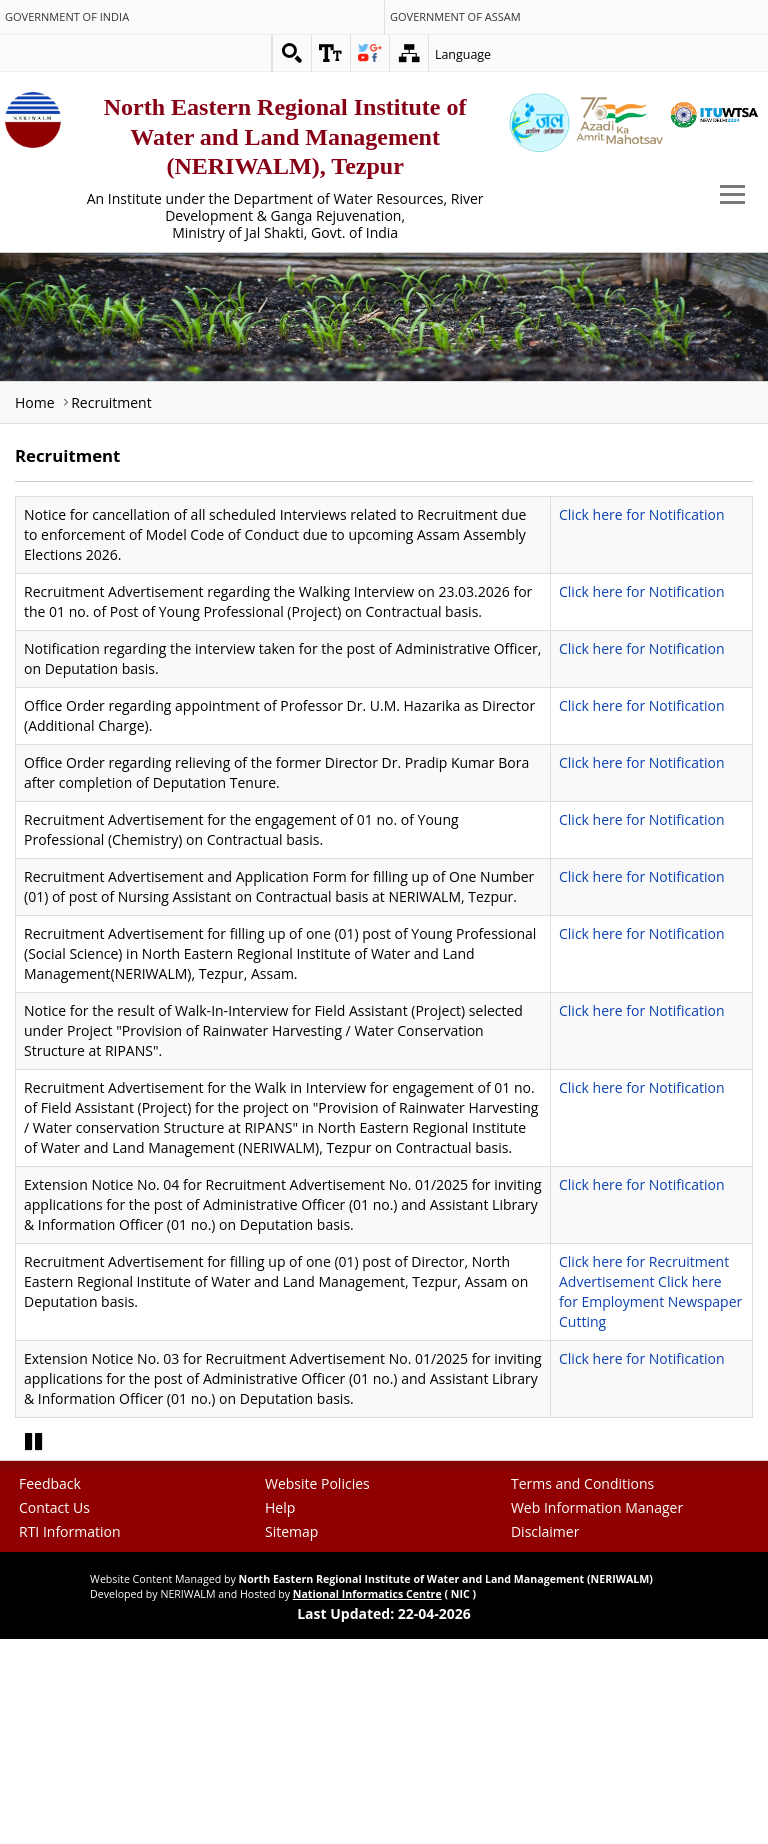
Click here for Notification (642, 514)
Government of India (67, 17)
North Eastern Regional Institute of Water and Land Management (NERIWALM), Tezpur (285, 137)
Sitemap (291, 1681)
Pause (35, 1589)
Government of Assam (455, 17)
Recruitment (111, 402)
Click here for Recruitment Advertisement (644, 1271)
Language (463, 54)
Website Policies (317, 1633)
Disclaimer (545, 1681)
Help (280, 1657)
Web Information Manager (597, 1657)
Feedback (50, 1633)
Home (35, 402)
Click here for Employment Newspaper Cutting (650, 1301)
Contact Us (54, 1657)
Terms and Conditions (582, 1633)
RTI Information (70, 1681)
